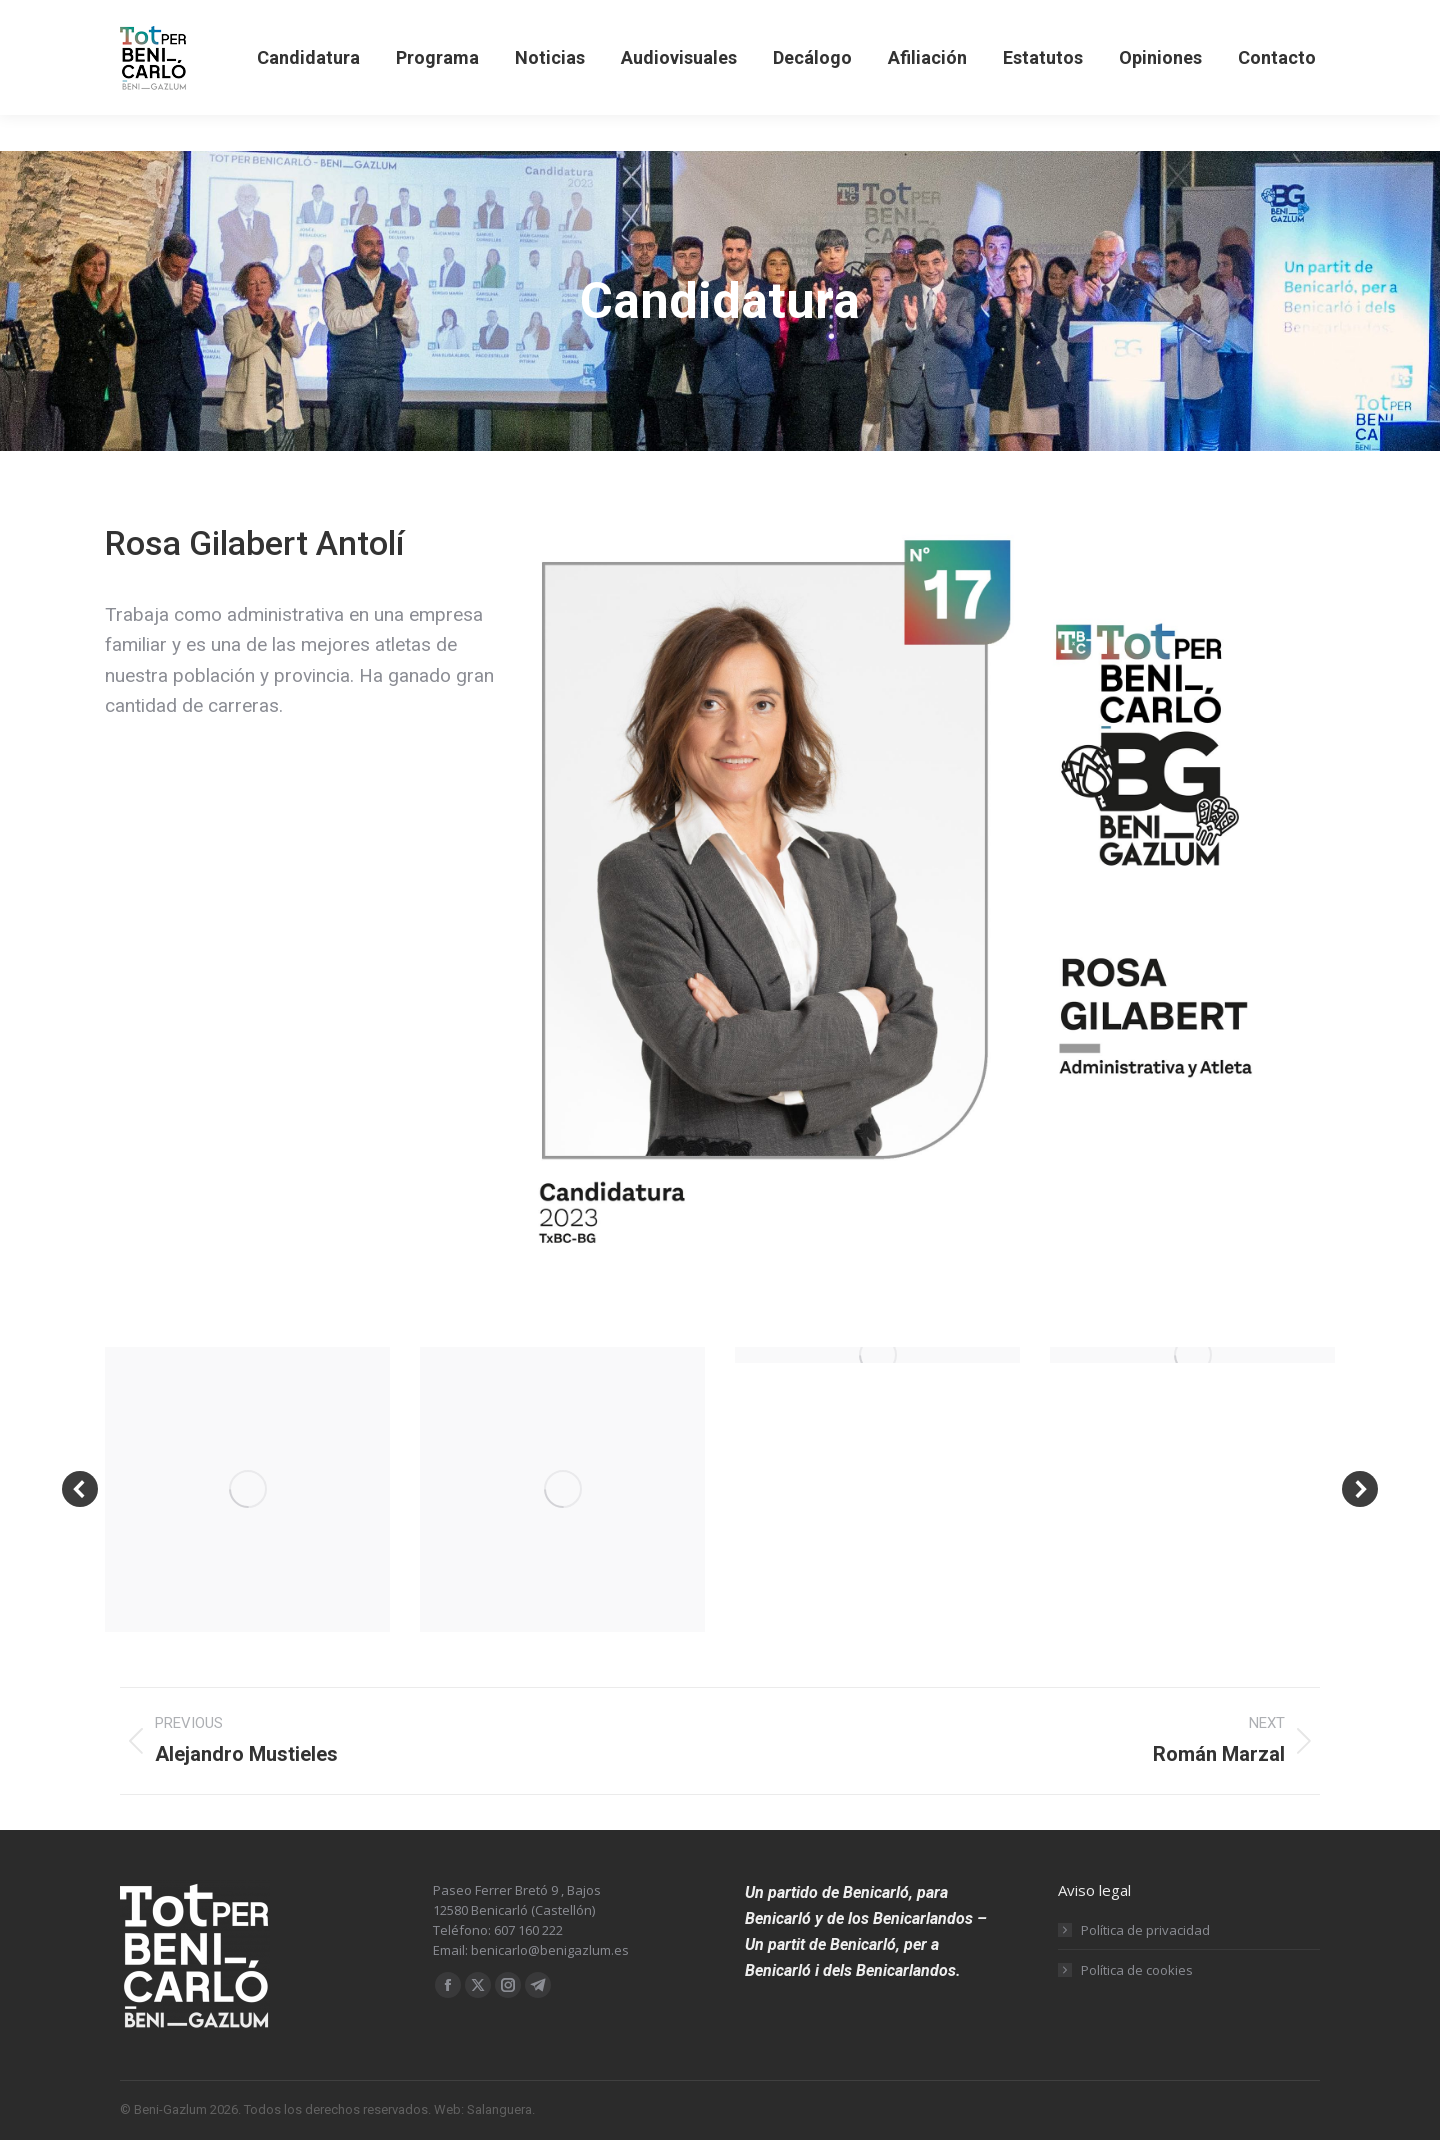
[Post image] (247, 1489)
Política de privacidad (1145, 1930)
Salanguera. (501, 2109)
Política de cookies (1137, 1970)
